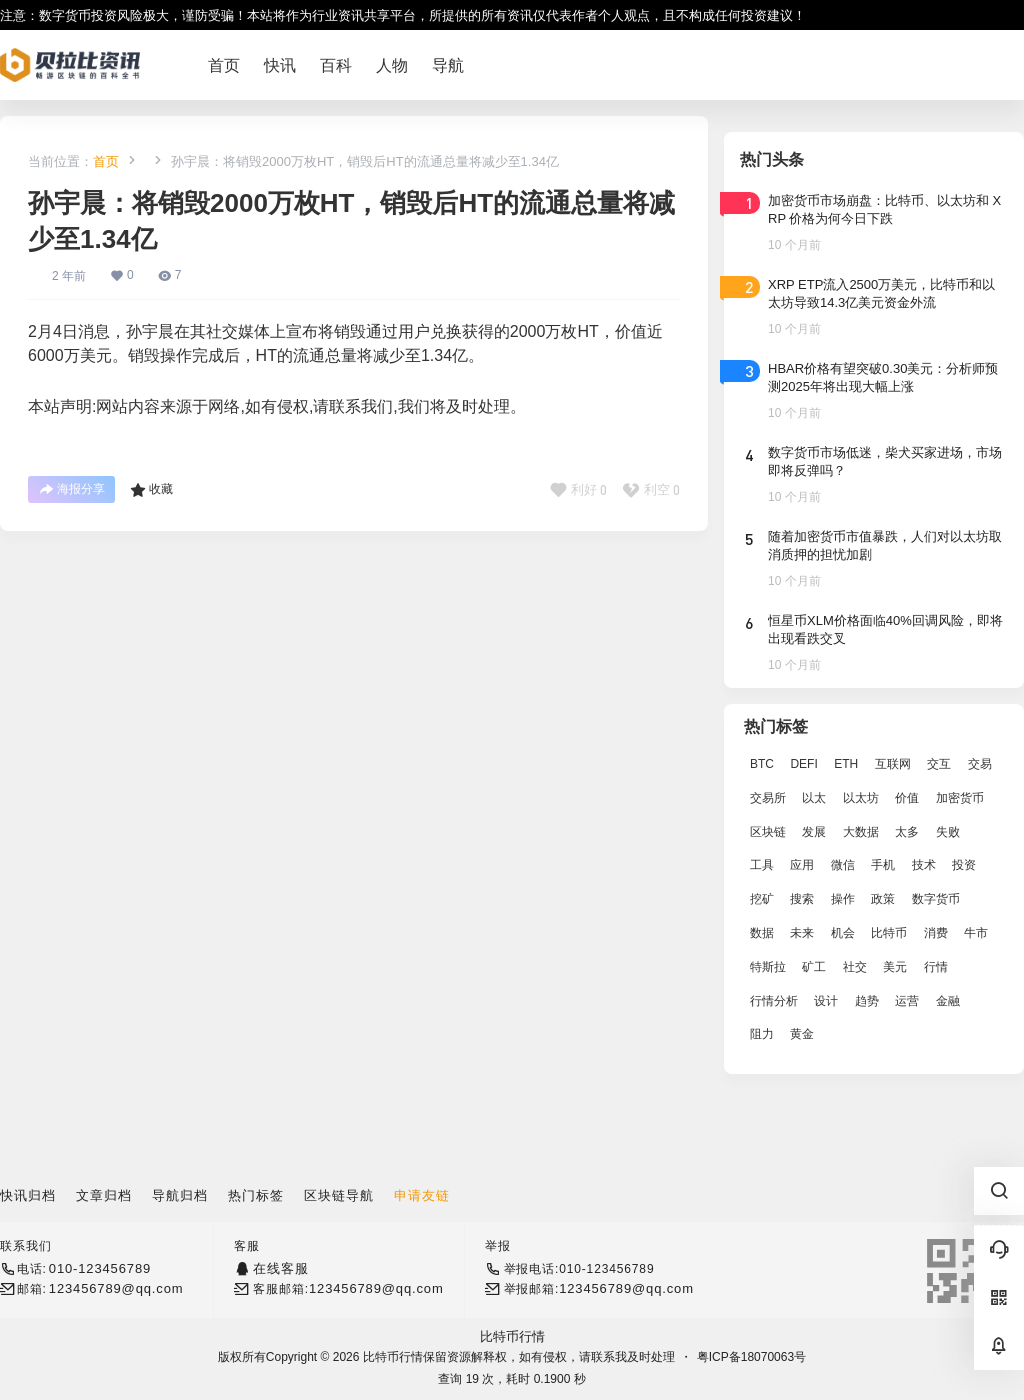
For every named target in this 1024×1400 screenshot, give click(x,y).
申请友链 (422, 1195)
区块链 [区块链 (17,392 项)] (768, 832)
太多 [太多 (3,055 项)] (907, 832)
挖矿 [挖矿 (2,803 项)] (762, 899)
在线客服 (280, 1268)
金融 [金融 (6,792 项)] (948, 1001)
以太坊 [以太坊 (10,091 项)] (861, 798)
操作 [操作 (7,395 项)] (843, 899)
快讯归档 (28, 1195)
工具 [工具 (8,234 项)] (762, 865)
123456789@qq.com (116, 1288)
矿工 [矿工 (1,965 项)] (814, 967)
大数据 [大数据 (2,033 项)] (861, 832)
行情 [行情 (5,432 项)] (936, 967)
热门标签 (256, 1195)
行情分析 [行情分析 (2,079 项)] (774, 1001)
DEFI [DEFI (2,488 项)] (803, 764)
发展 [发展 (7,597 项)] (814, 832)
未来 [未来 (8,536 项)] (802, 933)
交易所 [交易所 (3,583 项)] (768, 798)
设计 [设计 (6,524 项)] (826, 1001)
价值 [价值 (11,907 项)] (907, 798)
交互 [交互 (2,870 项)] (939, 764)
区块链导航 (339, 1195)
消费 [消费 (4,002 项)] (936, 933)
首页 (106, 161)
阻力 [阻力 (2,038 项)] (762, 1034)
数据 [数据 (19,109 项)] (762, 933)
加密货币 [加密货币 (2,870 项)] (960, 798)
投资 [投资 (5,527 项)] (964, 865)
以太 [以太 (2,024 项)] (814, 798)
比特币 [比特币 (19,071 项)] (889, 933)
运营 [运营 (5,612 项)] (907, 1001)
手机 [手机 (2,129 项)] (883, 865)
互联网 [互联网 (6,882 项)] (893, 764)
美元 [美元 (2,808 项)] (895, 967)
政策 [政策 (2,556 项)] (883, 899)
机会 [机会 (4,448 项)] (843, 933)
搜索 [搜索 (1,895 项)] (802, 899)
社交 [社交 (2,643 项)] (855, 967)
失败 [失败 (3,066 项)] (948, 832)
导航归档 (180, 1195)
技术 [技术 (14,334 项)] (924, 865)
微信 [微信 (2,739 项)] (843, 865)
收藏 (151, 490)
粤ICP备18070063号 (751, 1357)
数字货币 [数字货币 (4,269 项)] (936, 899)
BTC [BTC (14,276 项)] (762, 764)
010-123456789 (100, 1268)
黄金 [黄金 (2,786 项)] (802, 1034)
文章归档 (104, 1195)
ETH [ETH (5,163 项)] (846, 764)
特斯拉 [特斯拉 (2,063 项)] (768, 967)
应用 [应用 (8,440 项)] (802, 865)
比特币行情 (512, 1336)
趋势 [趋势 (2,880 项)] (867, 1001)
